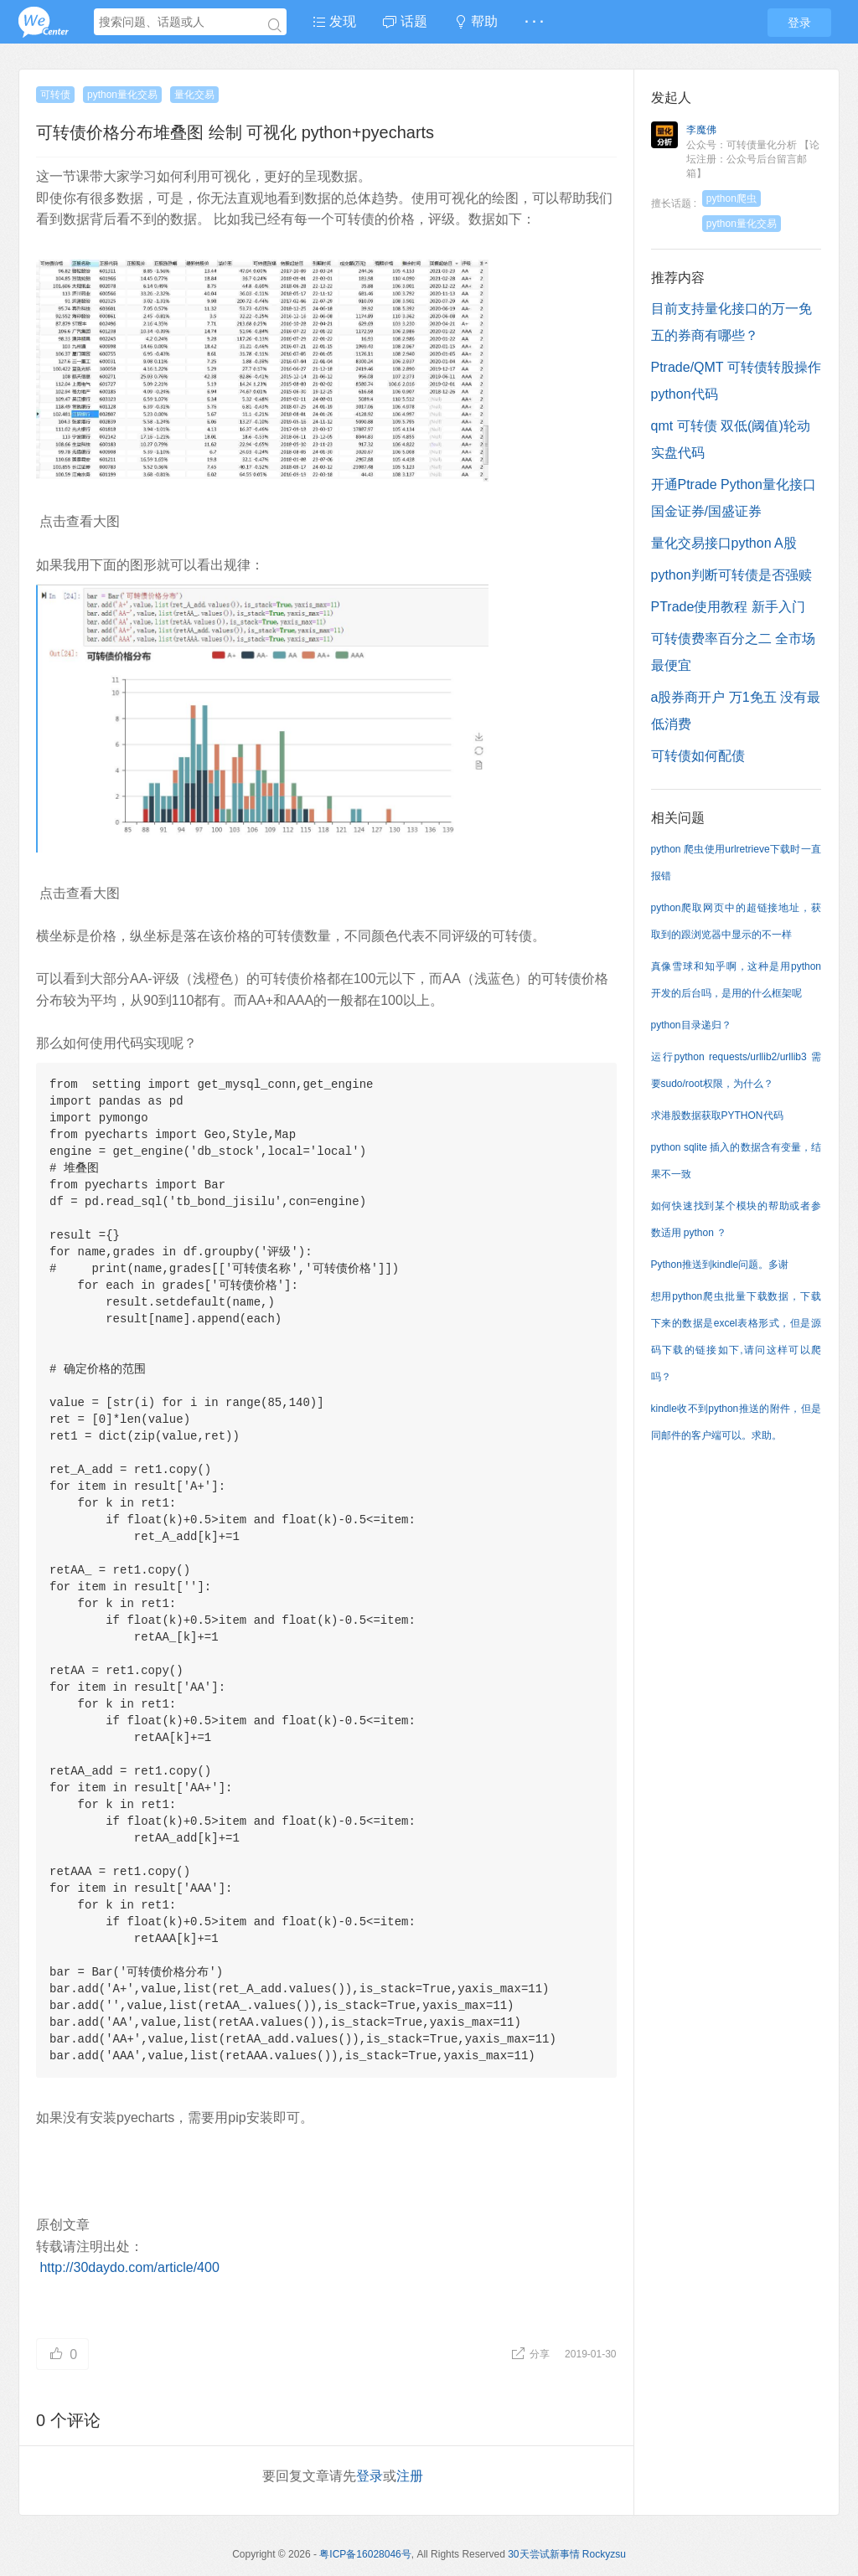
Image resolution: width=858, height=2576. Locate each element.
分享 (531, 2354)
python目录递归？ (691, 1025)
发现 (334, 21)
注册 (409, 2476)
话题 (404, 21)
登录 (799, 22)
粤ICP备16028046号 (365, 2554)
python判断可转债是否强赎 (731, 575)
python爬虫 (731, 198)
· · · (534, 21)
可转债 (55, 94)
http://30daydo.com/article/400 (129, 2267)
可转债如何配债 (698, 756)
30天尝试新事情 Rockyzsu (567, 2554)
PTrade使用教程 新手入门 (728, 607)
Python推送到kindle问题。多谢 (720, 1264)
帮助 (476, 21)
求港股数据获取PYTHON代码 (717, 1115)
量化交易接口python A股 (724, 543)
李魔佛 (701, 130)
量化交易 (194, 94)
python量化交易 (122, 94)
